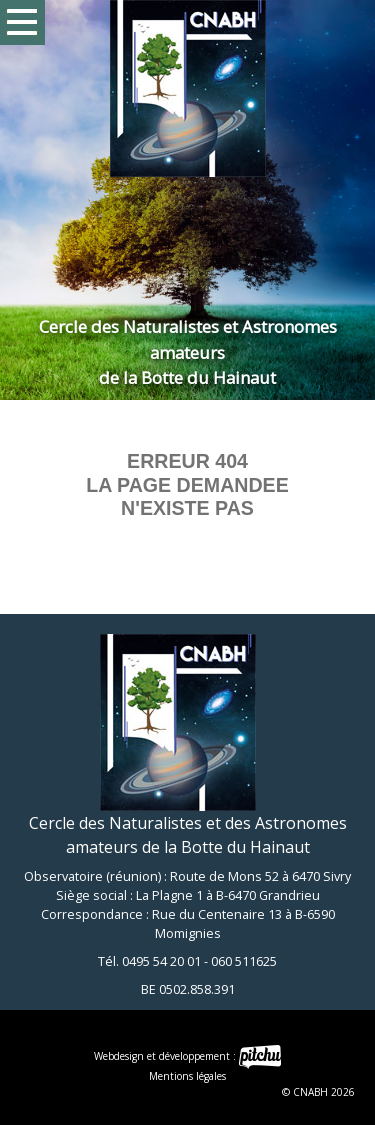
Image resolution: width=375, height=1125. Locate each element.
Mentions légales (187, 1076)
